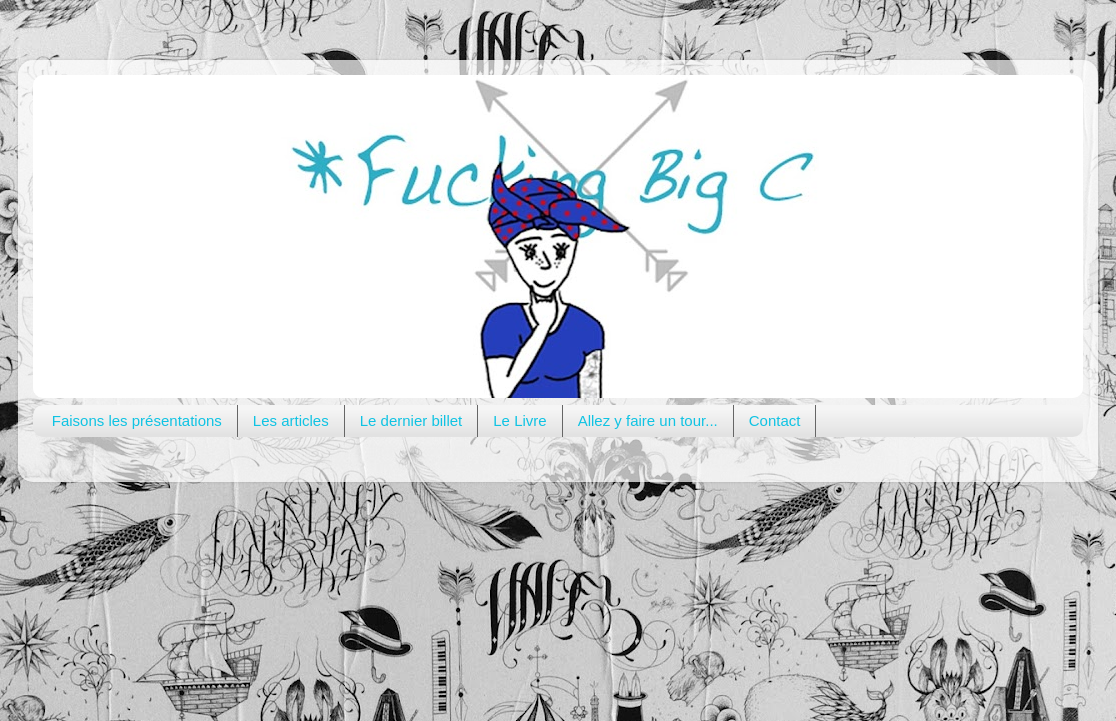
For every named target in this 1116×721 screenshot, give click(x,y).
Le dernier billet (411, 420)
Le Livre (519, 420)
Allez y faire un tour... (648, 420)
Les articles (291, 420)
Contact (775, 420)
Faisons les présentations (137, 420)
